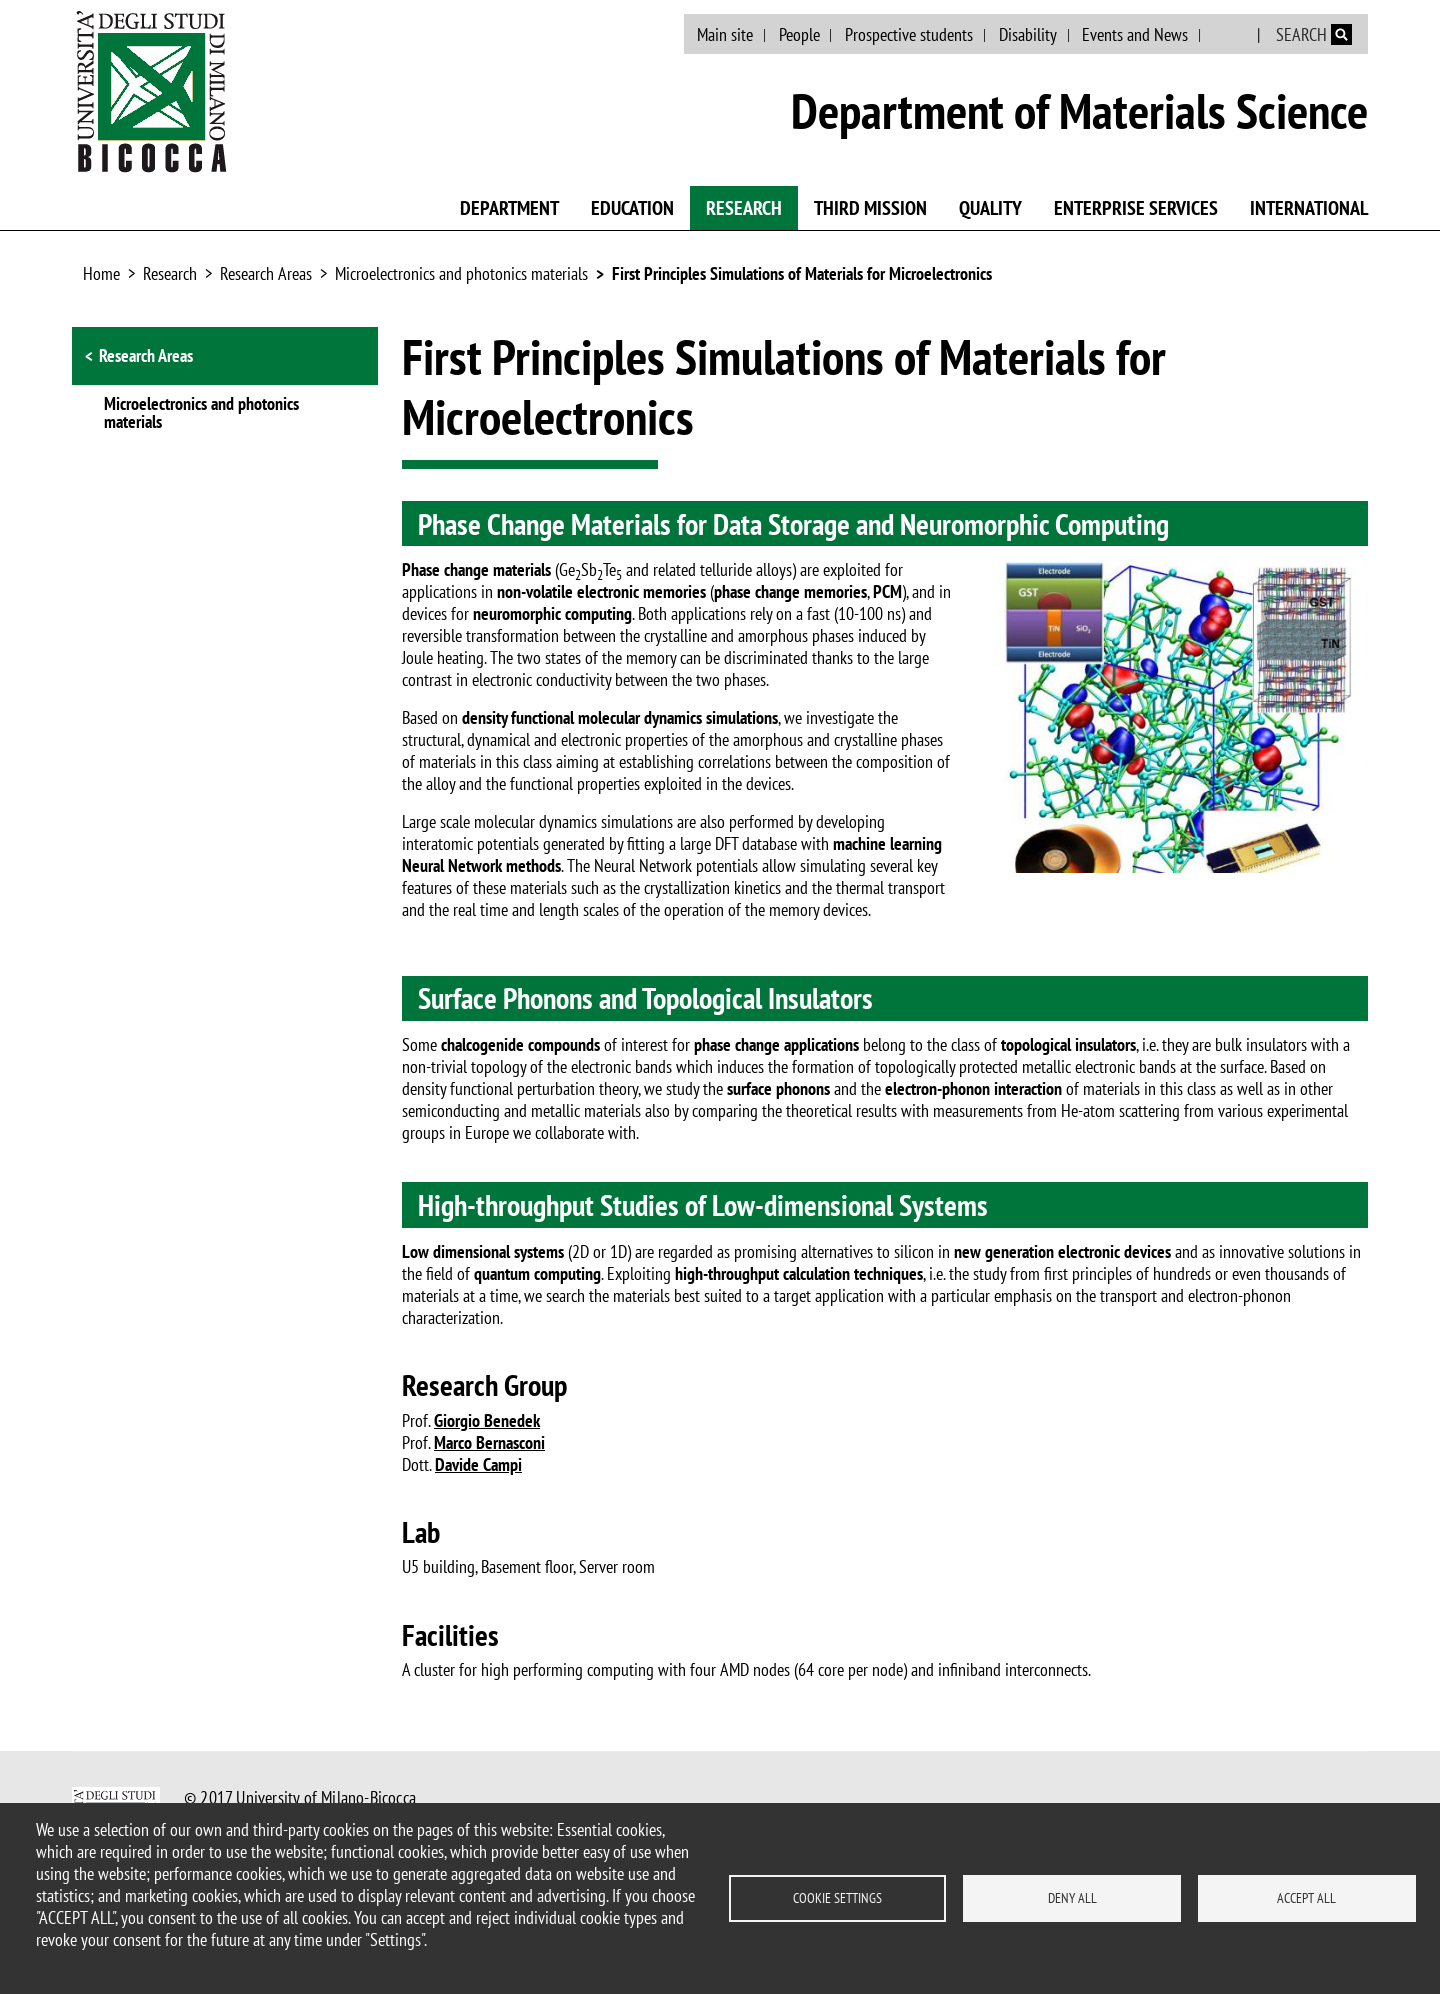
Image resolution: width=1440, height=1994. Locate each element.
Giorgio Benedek (487, 1420)
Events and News (1135, 34)
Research (744, 208)
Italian (1230, 35)
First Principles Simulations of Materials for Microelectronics (802, 273)
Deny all (1072, 1898)
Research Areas (266, 273)
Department (509, 208)
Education (632, 208)
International (1309, 208)
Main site (725, 34)
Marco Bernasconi (489, 1442)
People (799, 34)
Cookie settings (837, 1898)
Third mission (870, 208)
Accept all (1306, 1898)
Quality (990, 208)
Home (101, 273)
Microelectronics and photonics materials (461, 273)
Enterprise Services (1136, 208)
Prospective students (909, 34)
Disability (1028, 34)
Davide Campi (478, 1464)
